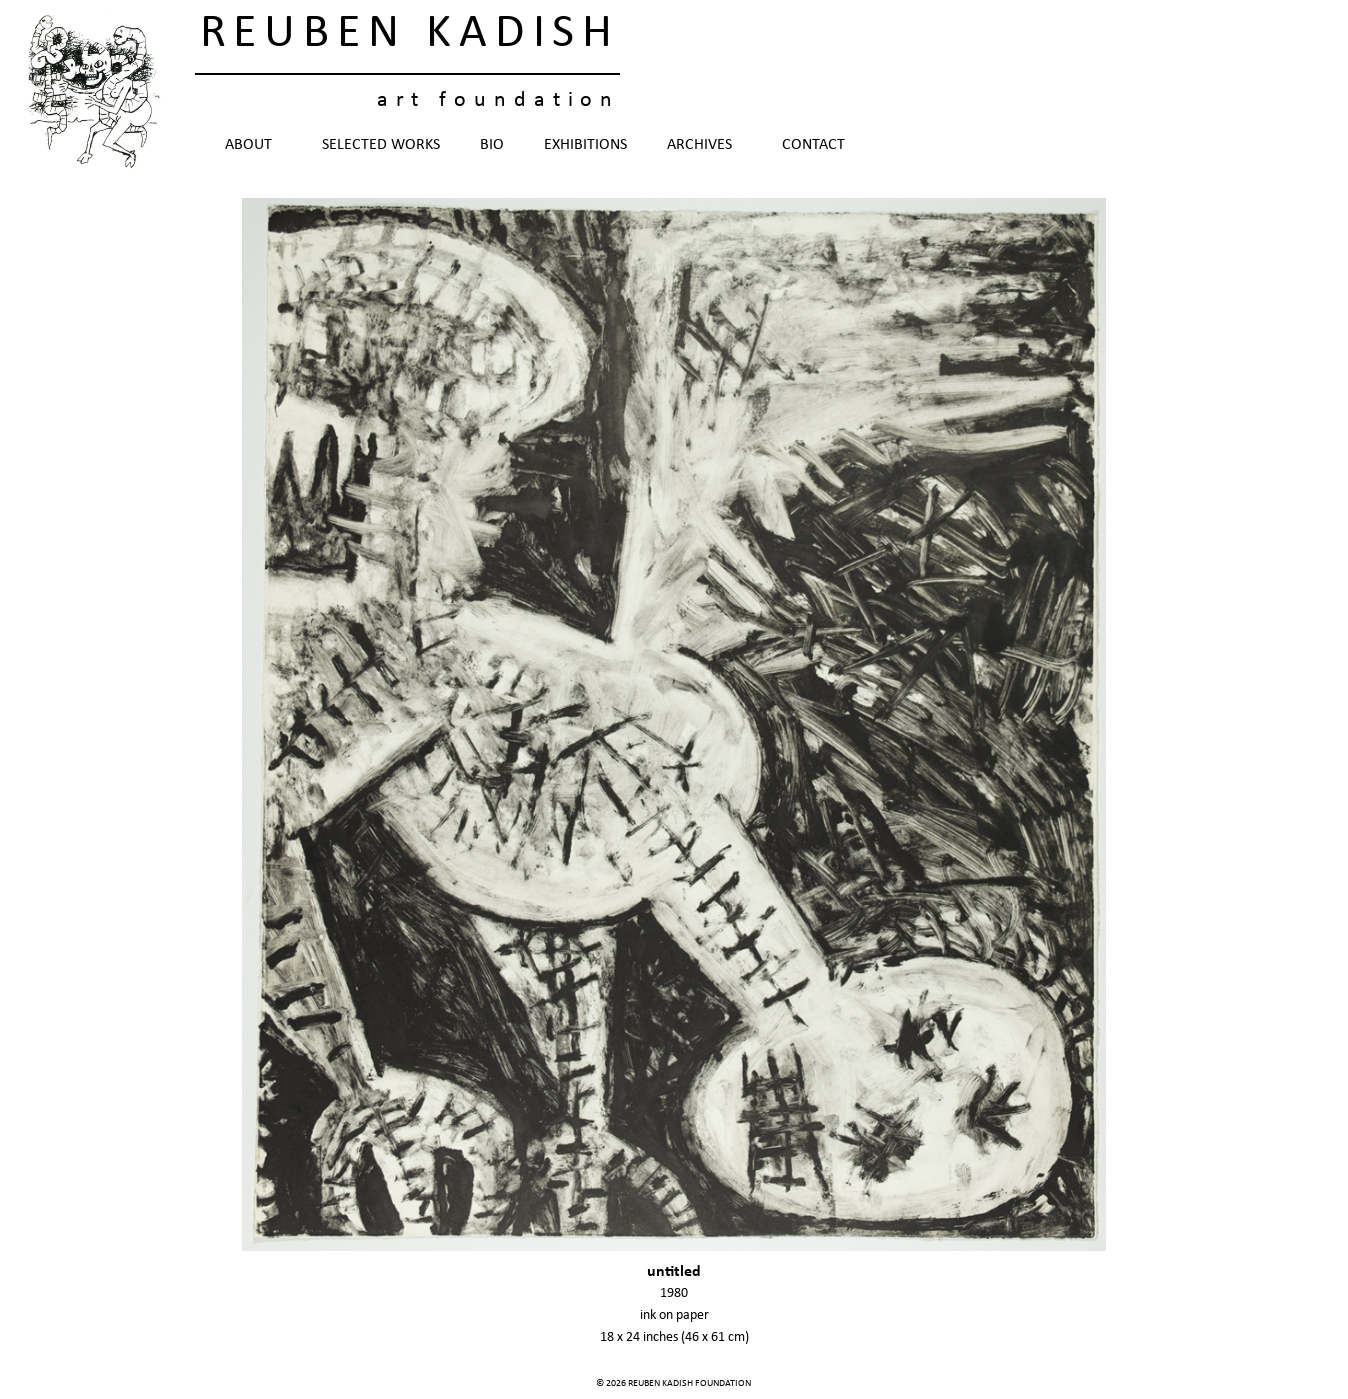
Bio (492, 145)
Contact (813, 145)
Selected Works (381, 145)
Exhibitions (585, 145)
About (253, 145)
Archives (704, 145)
